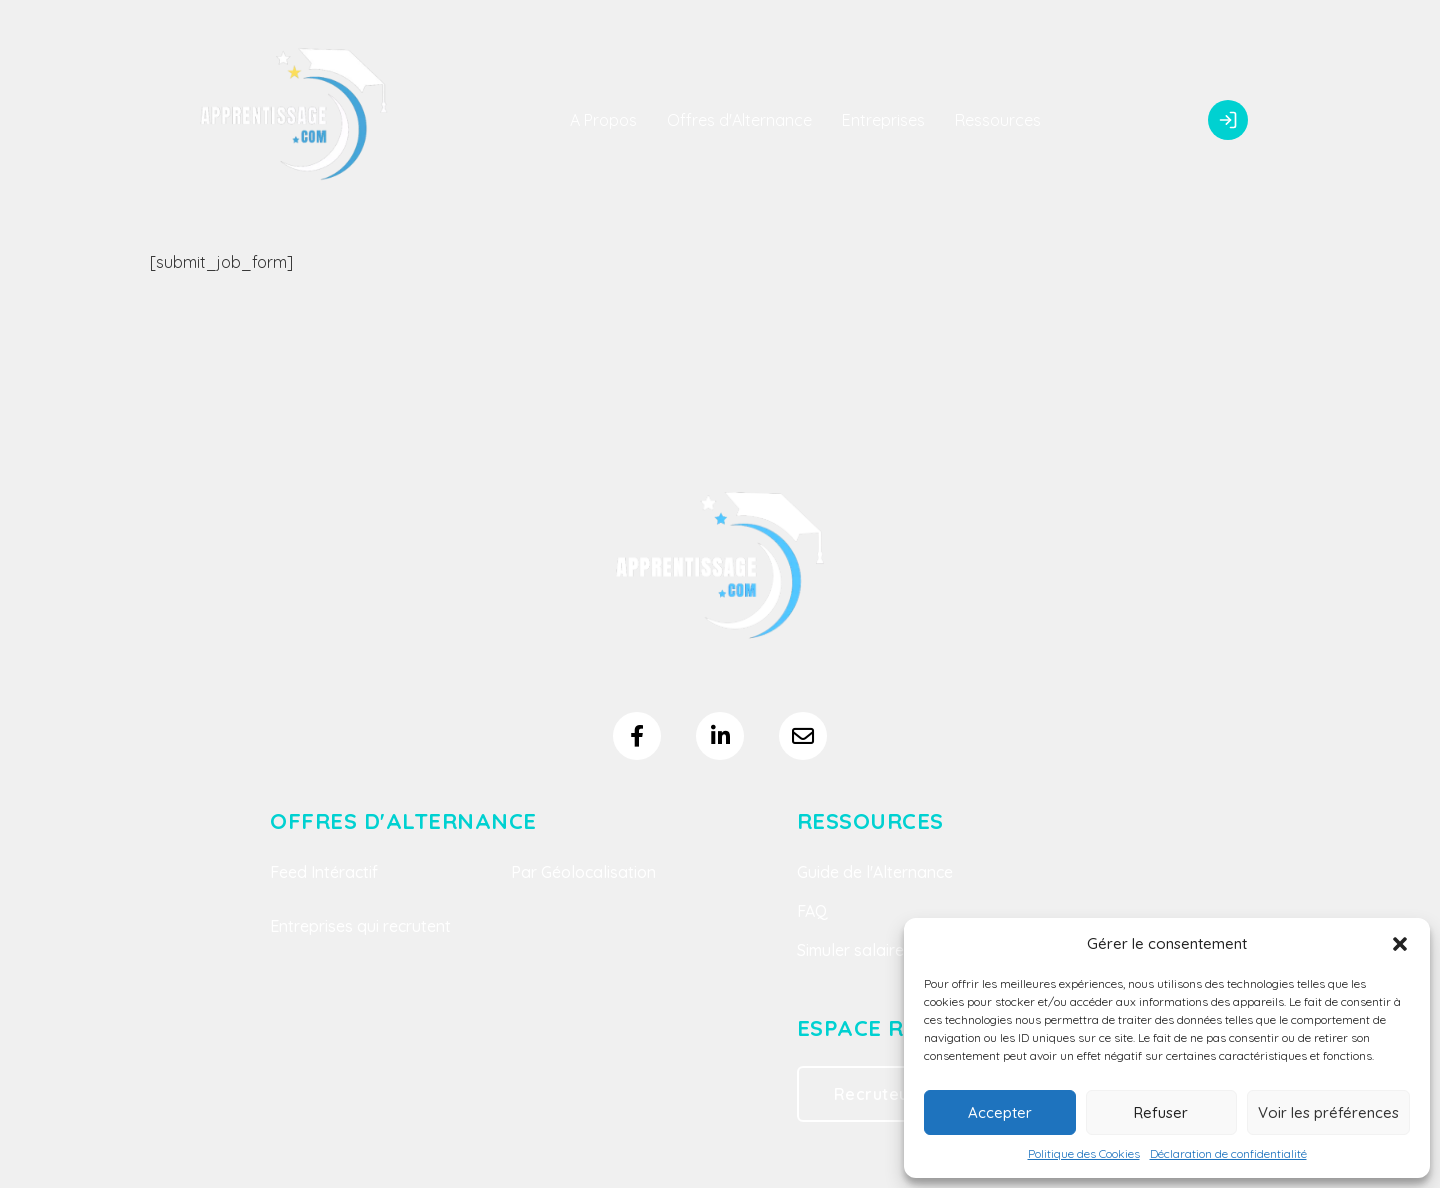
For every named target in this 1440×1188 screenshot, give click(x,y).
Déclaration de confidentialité (1228, 1153)
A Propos (603, 120)
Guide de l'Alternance (875, 872)
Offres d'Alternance (739, 120)
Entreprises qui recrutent (360, 926)
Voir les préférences (1328, 1112)
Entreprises (883, 120)
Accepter (1000, 1112)
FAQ (812, 911)
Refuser (1161, 1112)
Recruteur (875, 1094)
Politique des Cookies (1084, 1153)
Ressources (998, 120)
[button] (1400, 944)
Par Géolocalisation (583, 872)
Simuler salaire (850, 950)
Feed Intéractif (324, 872)
